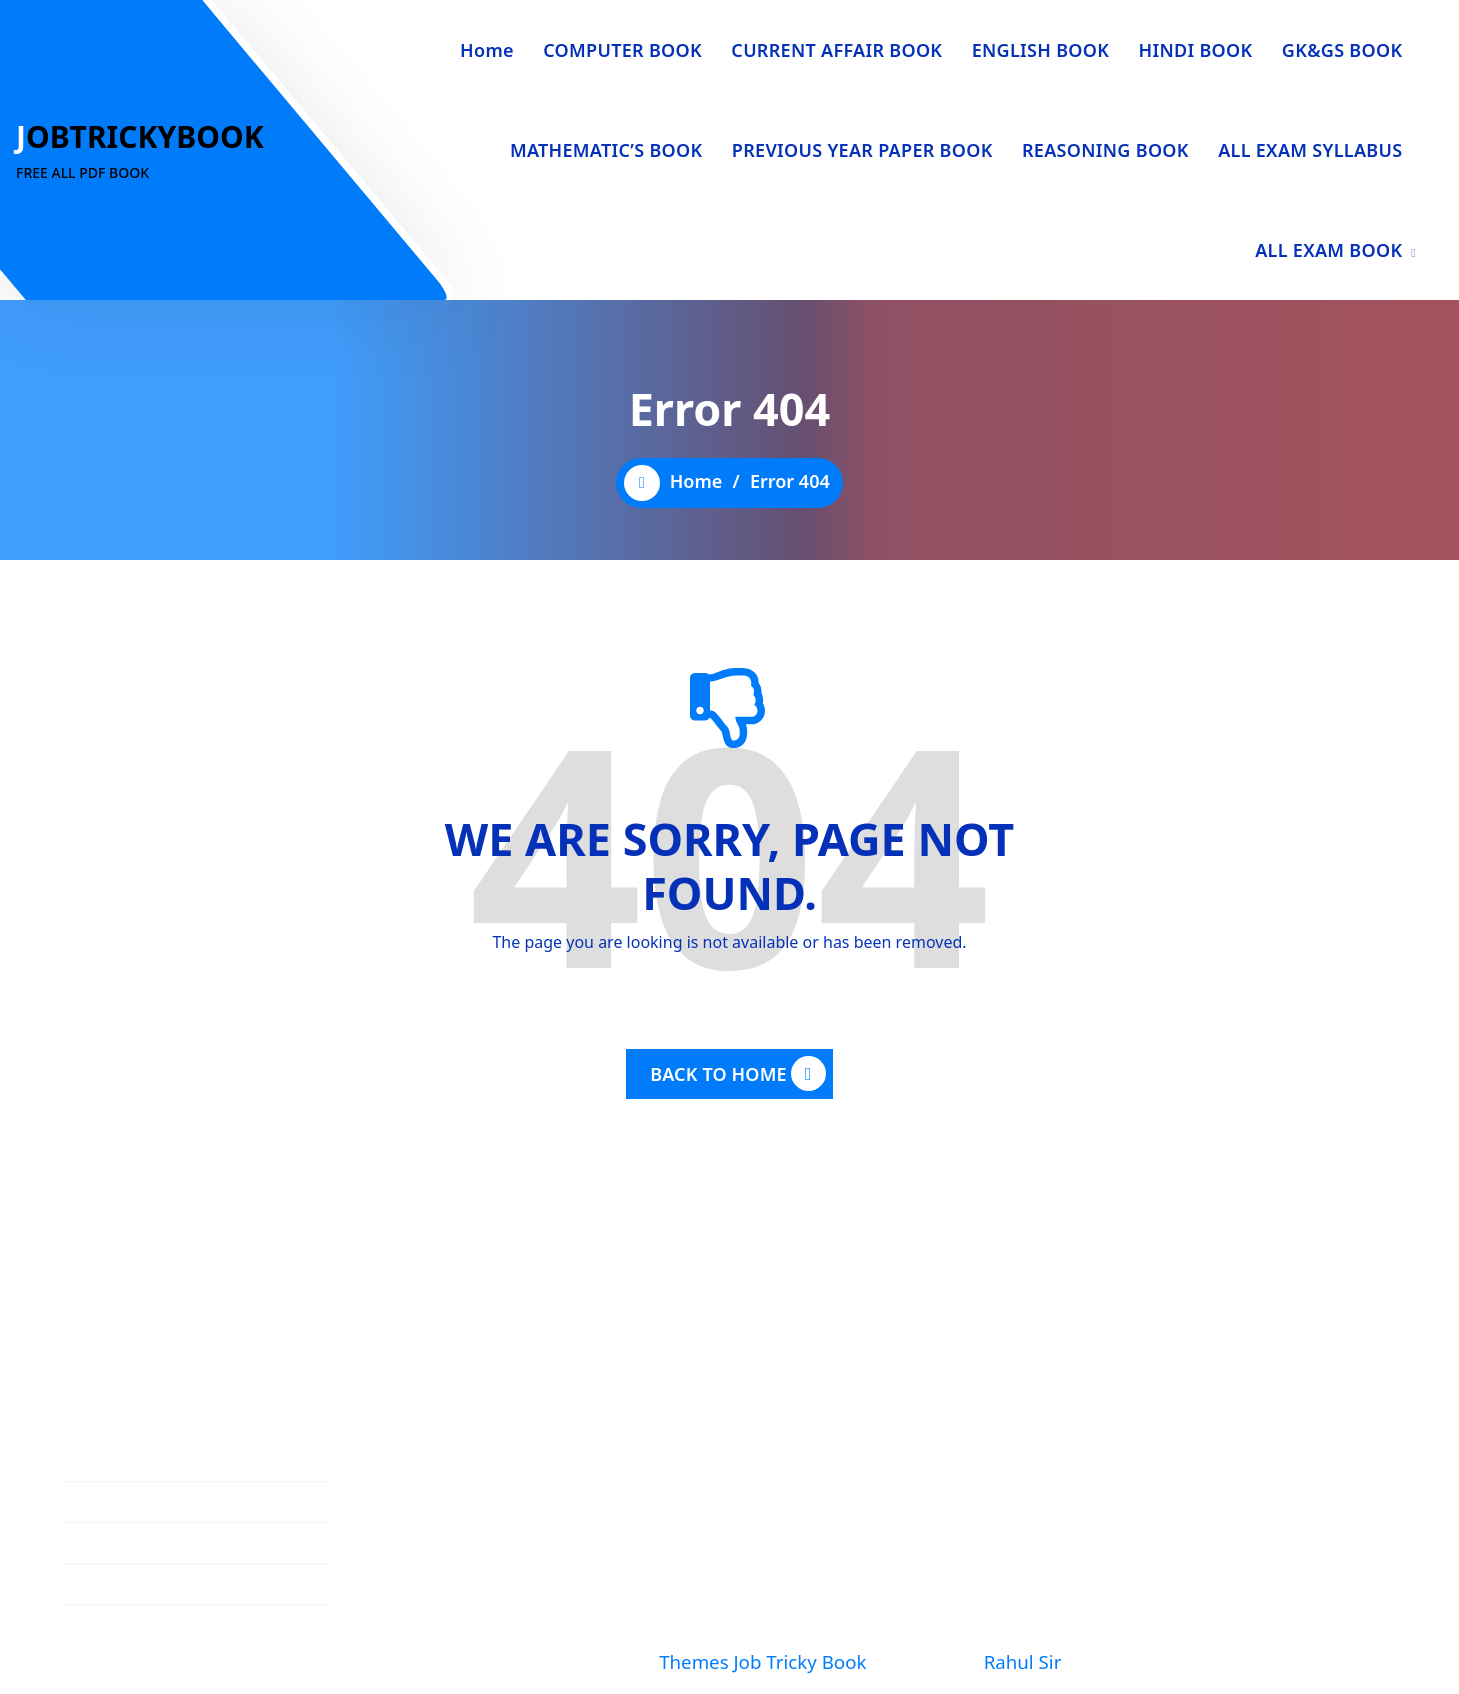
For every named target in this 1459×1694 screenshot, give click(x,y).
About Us (97, 1527)
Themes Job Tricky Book (762, 1661)
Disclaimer (103, 1609)
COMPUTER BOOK (622, 50)
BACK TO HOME (738, 1074)
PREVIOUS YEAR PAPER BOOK (862, 150)
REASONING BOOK (1105, 150)
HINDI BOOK (1196, 50)
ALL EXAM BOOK (1328, 250)
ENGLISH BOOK (1041, 50)
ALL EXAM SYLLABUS (1310, 150)
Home (487, 50)
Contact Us (104, 1568)
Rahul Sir (1021, 1661)
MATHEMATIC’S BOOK (606, 150)
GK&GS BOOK (1342, 50)
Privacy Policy (115, 1650)
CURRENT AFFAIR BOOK (836, 50)
